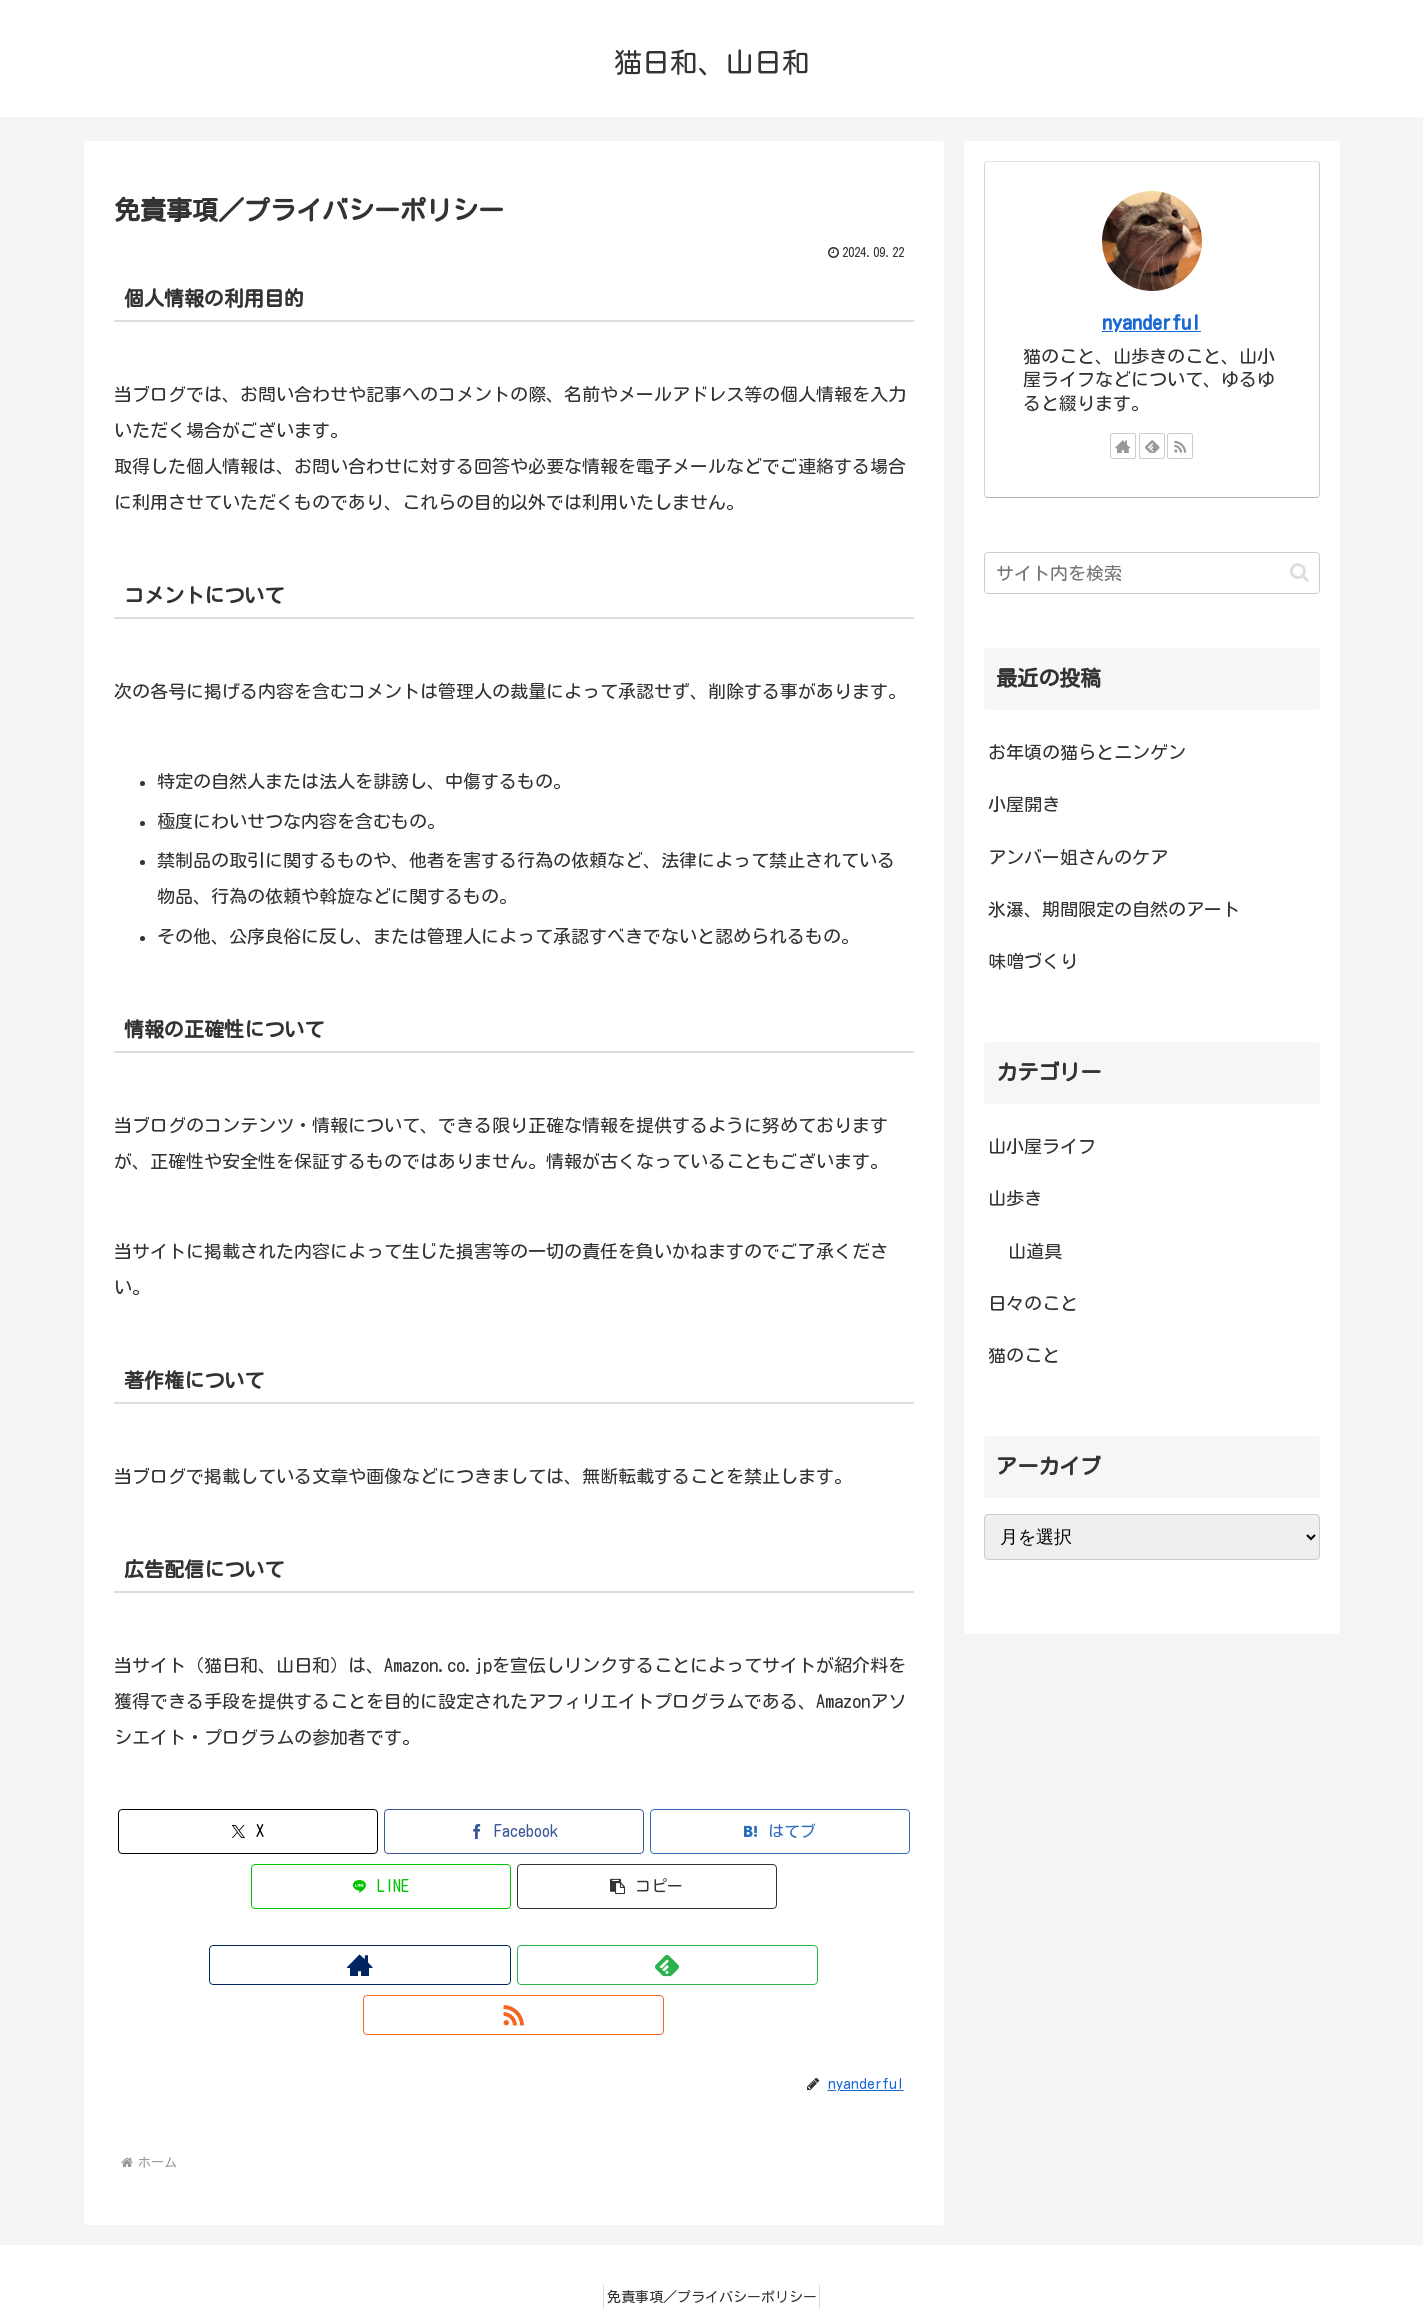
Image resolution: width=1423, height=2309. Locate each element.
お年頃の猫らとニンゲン (1087, 752)
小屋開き (1024, 804)
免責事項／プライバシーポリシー (712, 2247)
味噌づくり (1033, 961)
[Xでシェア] (248, 1831)
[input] (1152, 573)
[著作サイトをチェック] (468, 1965)
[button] (647, 1886)
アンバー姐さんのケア (1078, 857)
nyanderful (1151, 322)
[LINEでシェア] (381, 1886)
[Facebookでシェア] (514, 1831)
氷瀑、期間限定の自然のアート (1114, 909)
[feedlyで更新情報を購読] (514, 1965)
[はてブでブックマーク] (780, 1831)
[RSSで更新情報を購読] (560, 1965)
